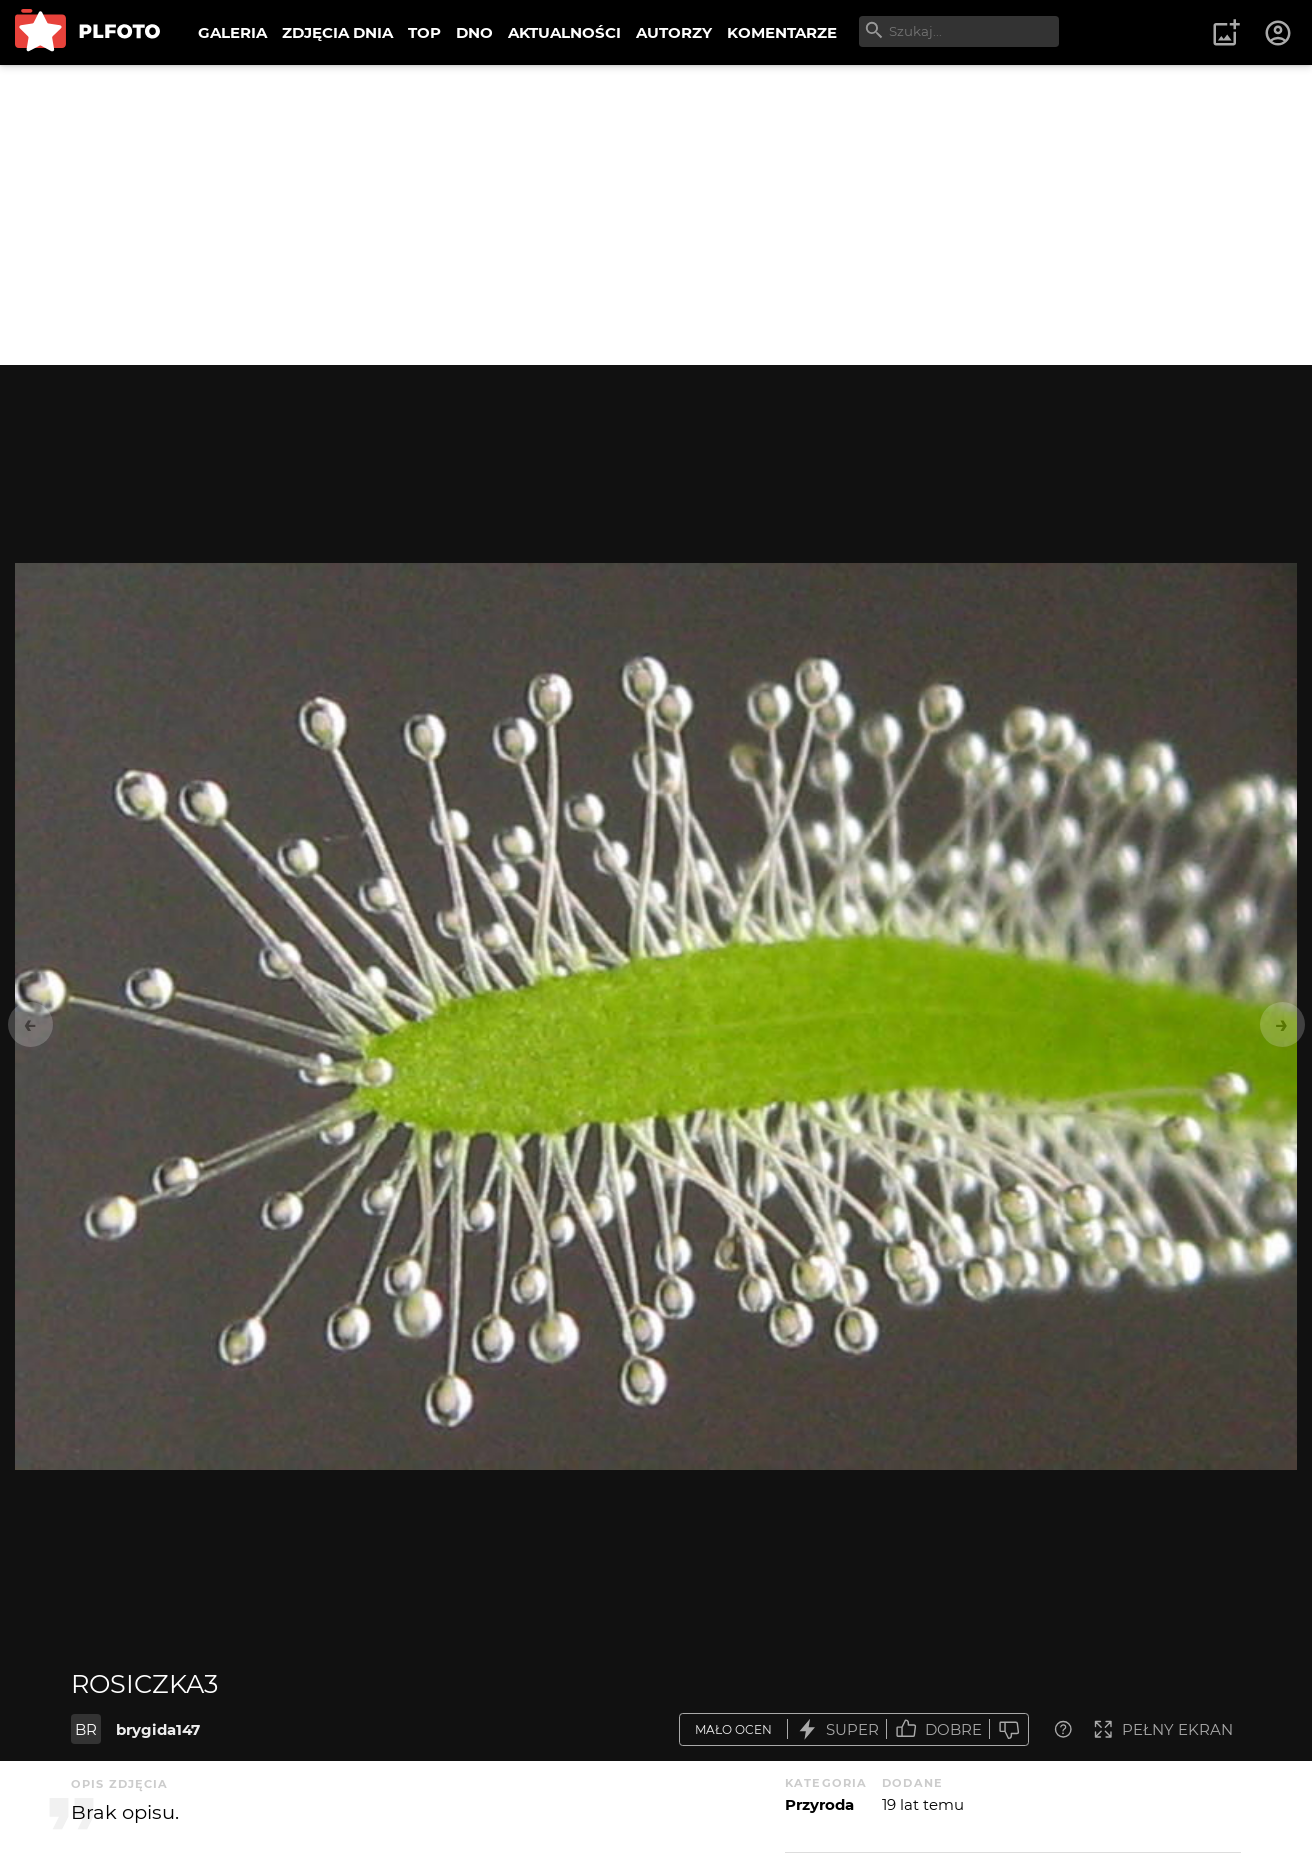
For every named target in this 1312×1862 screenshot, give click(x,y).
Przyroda (819, 1804)
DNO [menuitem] (474, 32)
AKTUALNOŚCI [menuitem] (564, 32)
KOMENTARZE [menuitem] (782, 32)
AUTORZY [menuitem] (674, 32)
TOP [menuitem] (424, 32)
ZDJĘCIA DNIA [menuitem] (337, 32)
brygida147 (158, 1729)
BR (86, 1729)
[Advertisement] (656, 215)
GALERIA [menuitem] (232, 32)
